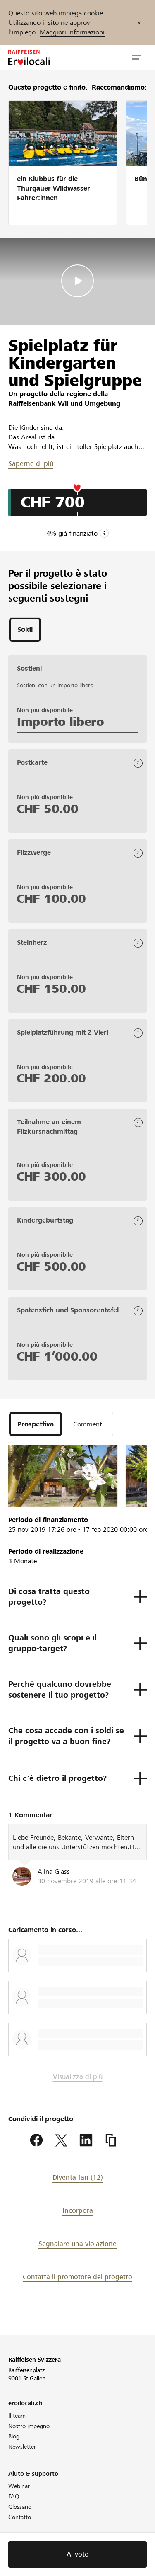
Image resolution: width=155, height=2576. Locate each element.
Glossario (19, 2506)
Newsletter (22, 2446)
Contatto (19, 2517)
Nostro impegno (29, 2426)
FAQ (13, 2496)
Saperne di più (30, 464)
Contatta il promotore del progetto (77, 2277)
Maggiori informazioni (72, 32)
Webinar (19, 2486)
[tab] (25, 629)
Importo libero (60, 722)
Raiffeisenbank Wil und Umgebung (64, 404)
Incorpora (77, 2211)
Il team (17, 2415)
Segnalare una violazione (77, 2244)
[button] (136, 57)
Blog (13, 2436)
